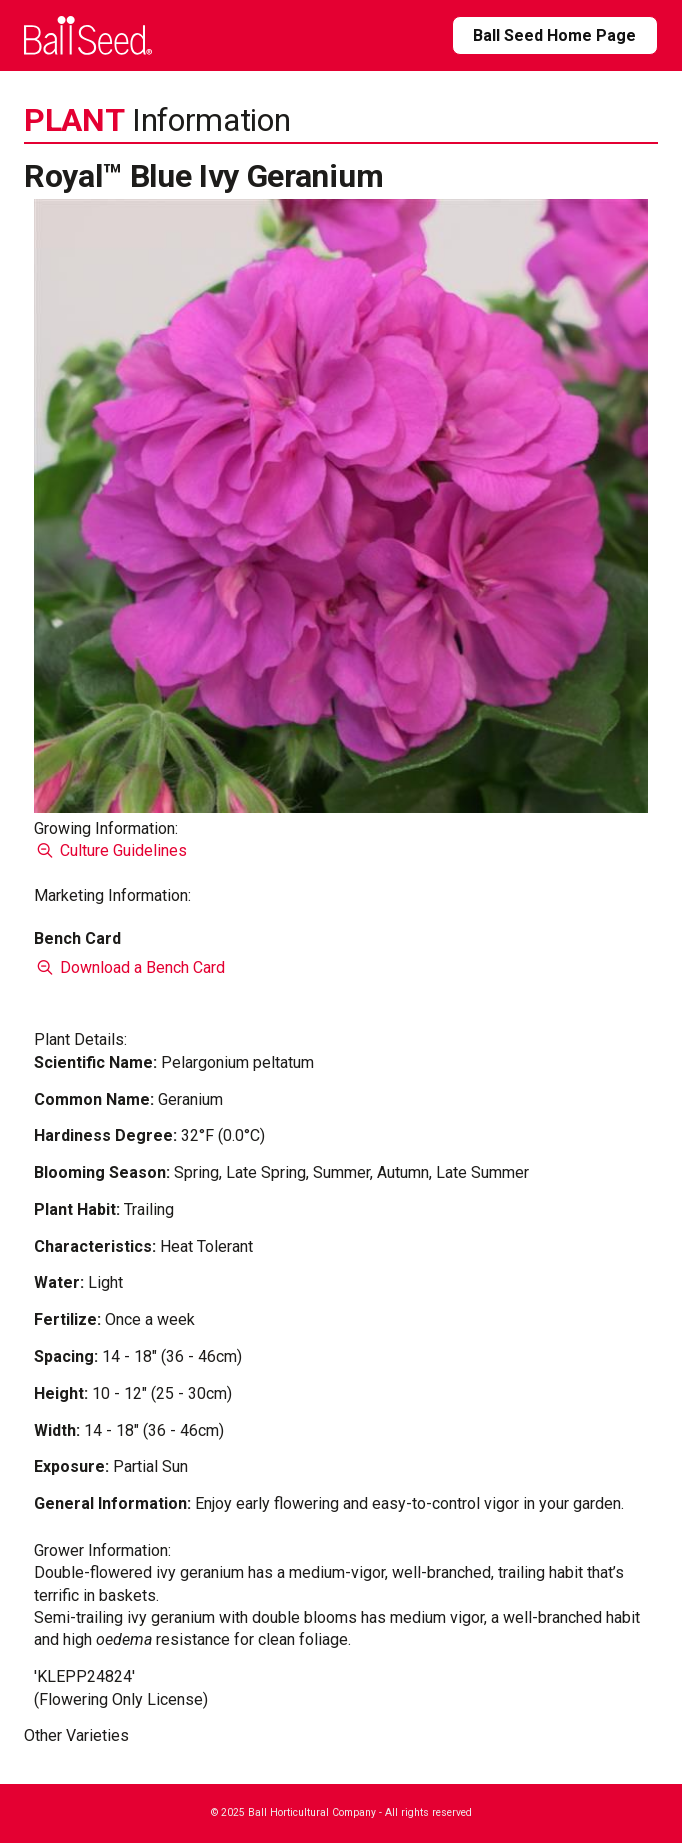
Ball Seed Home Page (554, 35)
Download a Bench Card (129, 967)
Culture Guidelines (110, 850)
